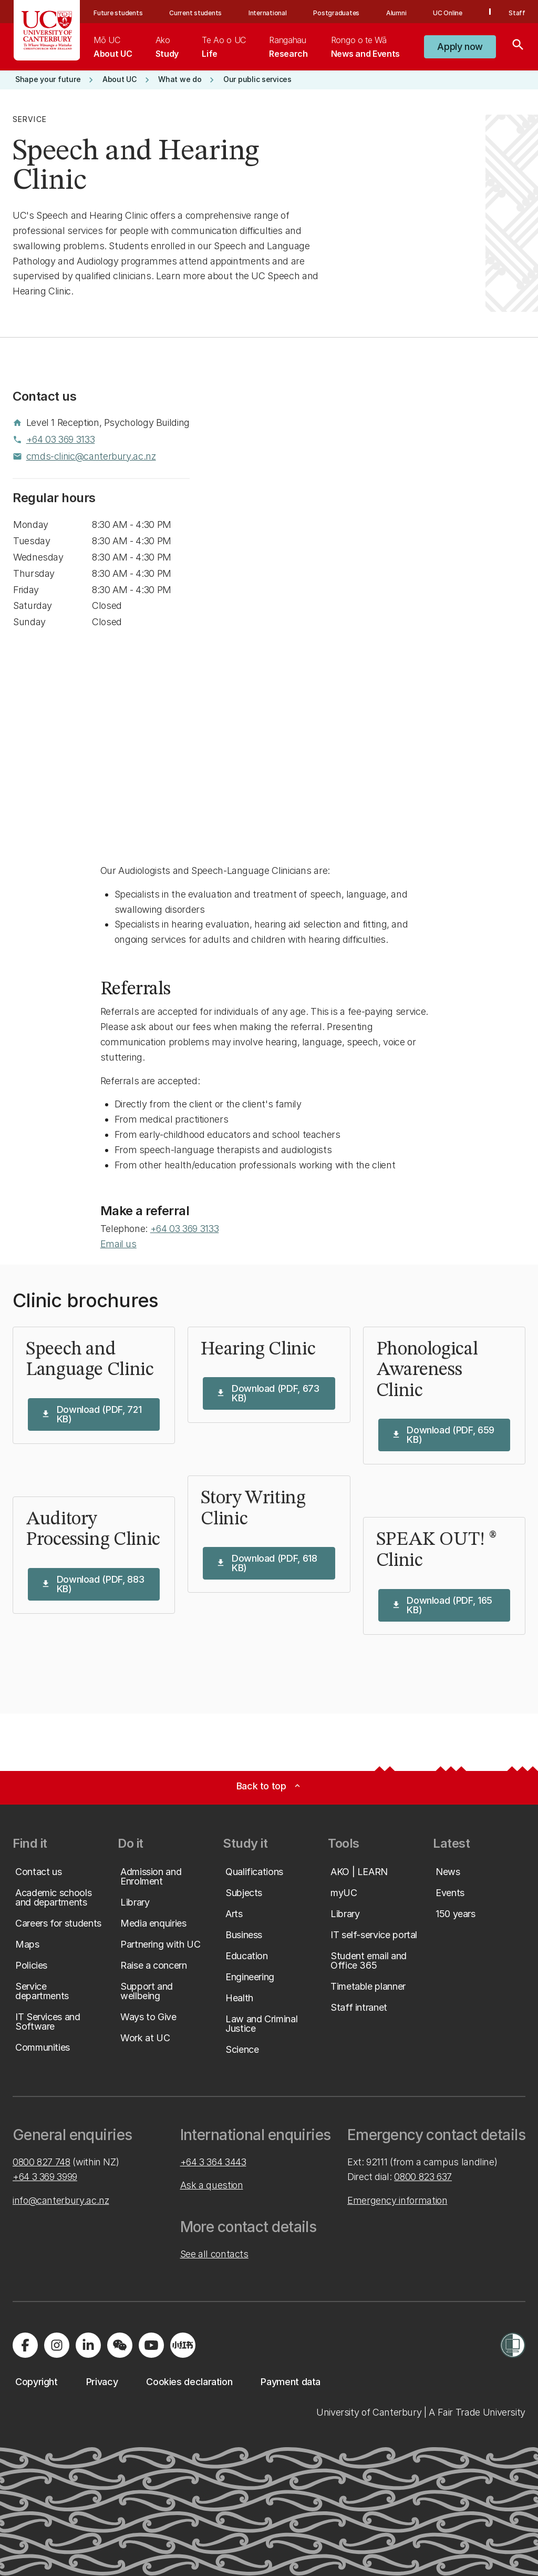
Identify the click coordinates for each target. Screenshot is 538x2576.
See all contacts (214, 2253)
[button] (460, 46)
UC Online (447, 13)
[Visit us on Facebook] (25, 2345)
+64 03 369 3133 (184, 1228)
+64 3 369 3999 (45, 2176)
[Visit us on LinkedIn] (88, 2345)
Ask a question (211, 2185)
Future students (118, 13)
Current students (195, 13)
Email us (118, 1243)
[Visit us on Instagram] (56, 2345)
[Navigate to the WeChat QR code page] (119, 2345)
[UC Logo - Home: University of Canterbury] (47, 30)
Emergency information (397, 2200)
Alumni (396, 13)
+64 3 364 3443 (213, 2161)
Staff (517, 13)
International (268, 13)
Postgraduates (336, 13)
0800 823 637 (423, 2176)
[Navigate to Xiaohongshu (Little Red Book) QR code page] (182, 2345)
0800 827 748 (41, 2161)
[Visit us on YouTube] (151, 2345)
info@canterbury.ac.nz (61, 2200)
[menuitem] (113, 47)
